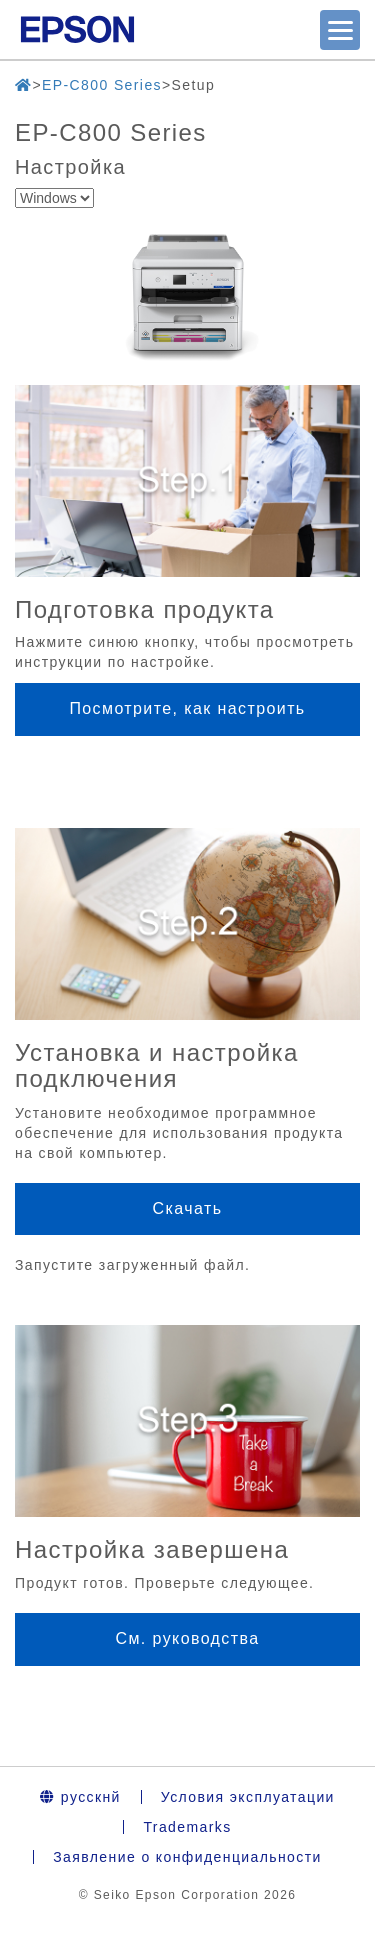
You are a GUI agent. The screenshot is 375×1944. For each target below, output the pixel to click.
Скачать (188, 1208)
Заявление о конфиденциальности (187, 1857)
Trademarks (187, 1827)
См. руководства (188, 1638)
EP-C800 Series (102, 85)
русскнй (80, 1797)
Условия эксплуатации (248, 1797)
